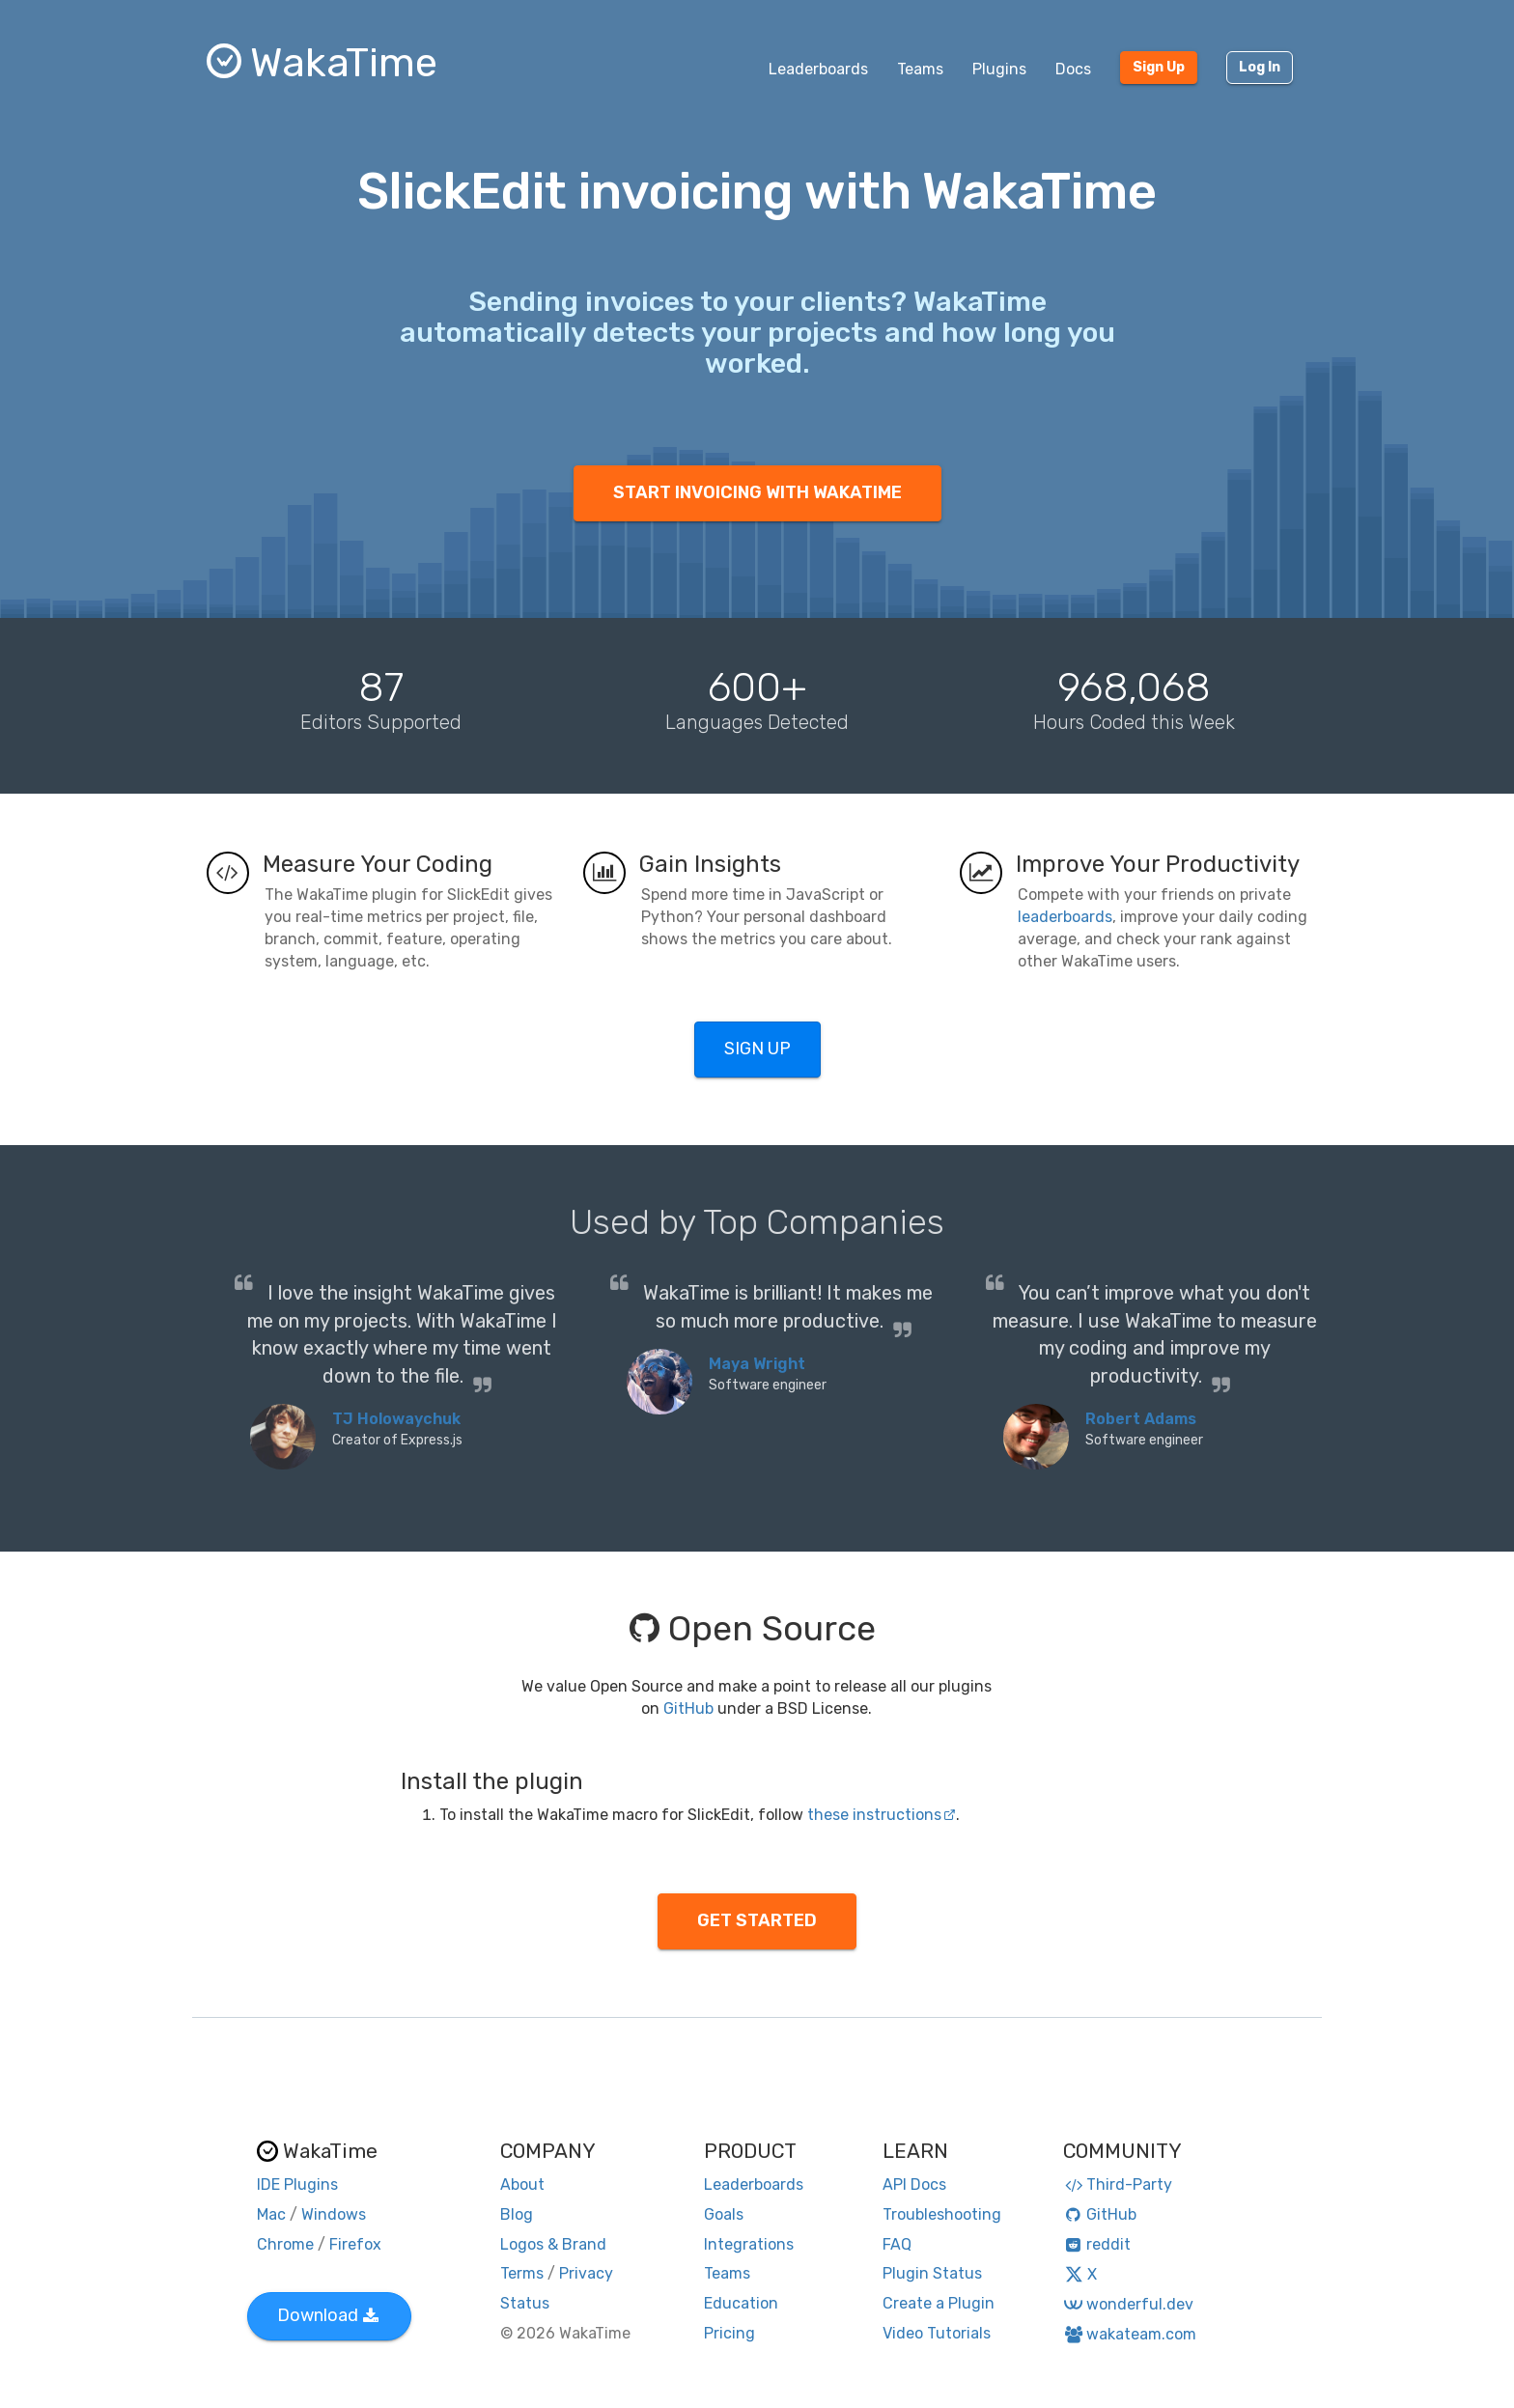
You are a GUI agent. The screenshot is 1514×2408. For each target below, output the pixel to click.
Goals (723, 2214)
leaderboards (1065, 917)
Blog (516, 2214)
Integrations (749, 2244)
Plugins (999, 69)
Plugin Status (932, 2273)
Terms (522, 2273)
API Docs (914, 2184)
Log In (1259, 67)
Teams (920, 69)
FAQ (897, 2244)
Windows (333, 2214)
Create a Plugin (939, 2303)
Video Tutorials (937, 2333)
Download (327, 2315)
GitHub (688, 1708)
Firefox (355, 2244)
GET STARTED (757, 1920)
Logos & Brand (553, 2244)
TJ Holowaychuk (396, 1419)
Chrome (285, 2244)
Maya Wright (757, 1364)
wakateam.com (1130, 2334)
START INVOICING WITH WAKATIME (757, 492)
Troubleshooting (942, 2214)
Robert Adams (1140, 1419)
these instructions (881, 1815)
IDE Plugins (297, 2184)
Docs (1073, 69)
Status (524, 2303)
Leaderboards (818, 69)
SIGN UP (757, 1048)
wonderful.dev (1128, 2304)
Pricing (729, 2333)
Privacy (586, 2273)
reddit (1097, 2244)
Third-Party (1118, 2184)
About (522, 2184)
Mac (271, 2214)
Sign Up (1159, 67)
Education (741, 2303)
